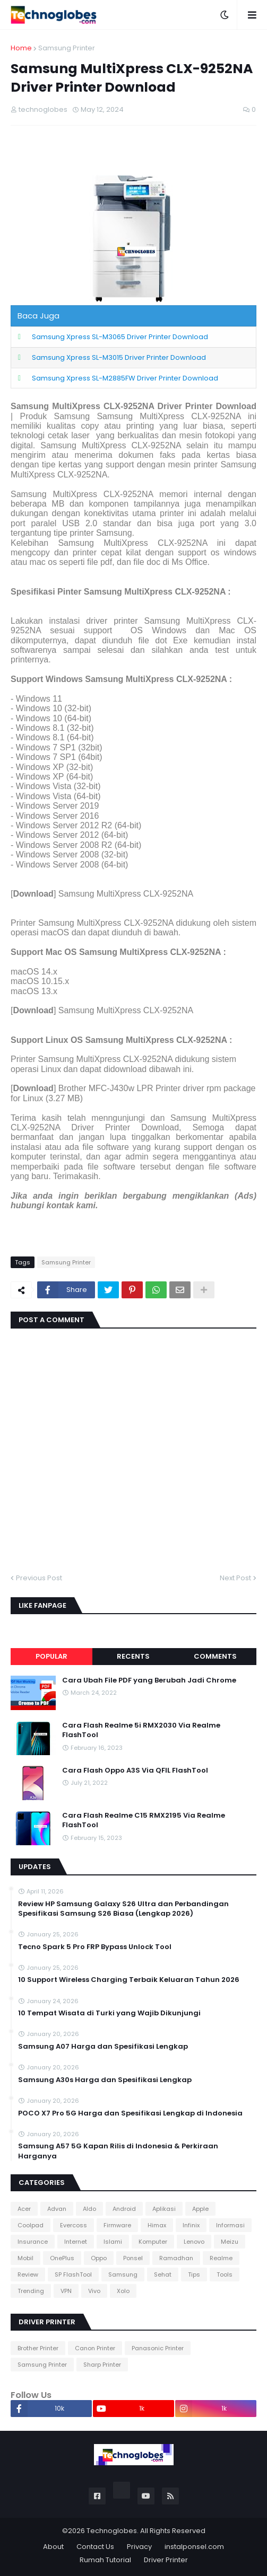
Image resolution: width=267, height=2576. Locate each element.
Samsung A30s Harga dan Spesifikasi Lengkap (105, 2080)
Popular (51, 1656)
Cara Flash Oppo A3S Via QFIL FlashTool (135, 1770)
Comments (215, 1656)
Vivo (94, 2291)
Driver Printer (166, 2560)
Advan (56, 2209)
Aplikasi (164, 2209)
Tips (194, 2274)
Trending (31, 2291)
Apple (200, 2209)
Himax (157, 2225)
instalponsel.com (194, 2547)
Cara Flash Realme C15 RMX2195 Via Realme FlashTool (143, 1820)
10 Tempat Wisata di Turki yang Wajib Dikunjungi (109, 2013)
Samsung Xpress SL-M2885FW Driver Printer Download (125, 378)
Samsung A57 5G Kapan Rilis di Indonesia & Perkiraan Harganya (118, 2151)
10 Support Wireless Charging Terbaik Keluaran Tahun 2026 (128, 1980)
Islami (113, 2241)
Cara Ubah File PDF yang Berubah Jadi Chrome (149, 1680)
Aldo (89, 2209)
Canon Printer (95, 2348)
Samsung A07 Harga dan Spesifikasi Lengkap (103, 2046)
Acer (24, 2209)
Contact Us (95, 2547)
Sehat (162, 2274)
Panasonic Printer (158, 2348)
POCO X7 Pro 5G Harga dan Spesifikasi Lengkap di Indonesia (130, 2113)
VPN (66, 2291)
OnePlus (62, 2258)
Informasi (230, 2225)
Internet (75, 2241)
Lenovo (194, 2241)
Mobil (25, 2258)
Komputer (153, 2241)
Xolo (123, 2291)
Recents (133, 1656)
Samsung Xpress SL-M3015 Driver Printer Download (119, 357)
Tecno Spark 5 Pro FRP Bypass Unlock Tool (94, 1947)
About (53, 2547)
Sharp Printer (102, 2364)
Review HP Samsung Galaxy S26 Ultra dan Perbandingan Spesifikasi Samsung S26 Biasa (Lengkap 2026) (123, 1908)
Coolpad (31, 2225)
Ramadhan (176, 2258)
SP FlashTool (73, 2274)
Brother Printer (38, 2348)
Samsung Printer (66, 48)
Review (28, 2274)
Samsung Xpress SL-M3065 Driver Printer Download (120, 337)
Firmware (117, 2225)
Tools (224, 2274)
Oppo (99, 2258)
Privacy (139, 2547)
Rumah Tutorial (105, 2560)
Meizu (229, 2241)
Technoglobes (112, 2531)
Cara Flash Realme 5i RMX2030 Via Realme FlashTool (141, 1730)
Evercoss (73, 2225)
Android (124, 2209)
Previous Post (39, 1578)
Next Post (235, 1578)
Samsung (122, 2274)
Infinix (191, 2225)
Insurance (33, 2241)
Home (21, 48)
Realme (221, 2258)
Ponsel (133, 2258)
